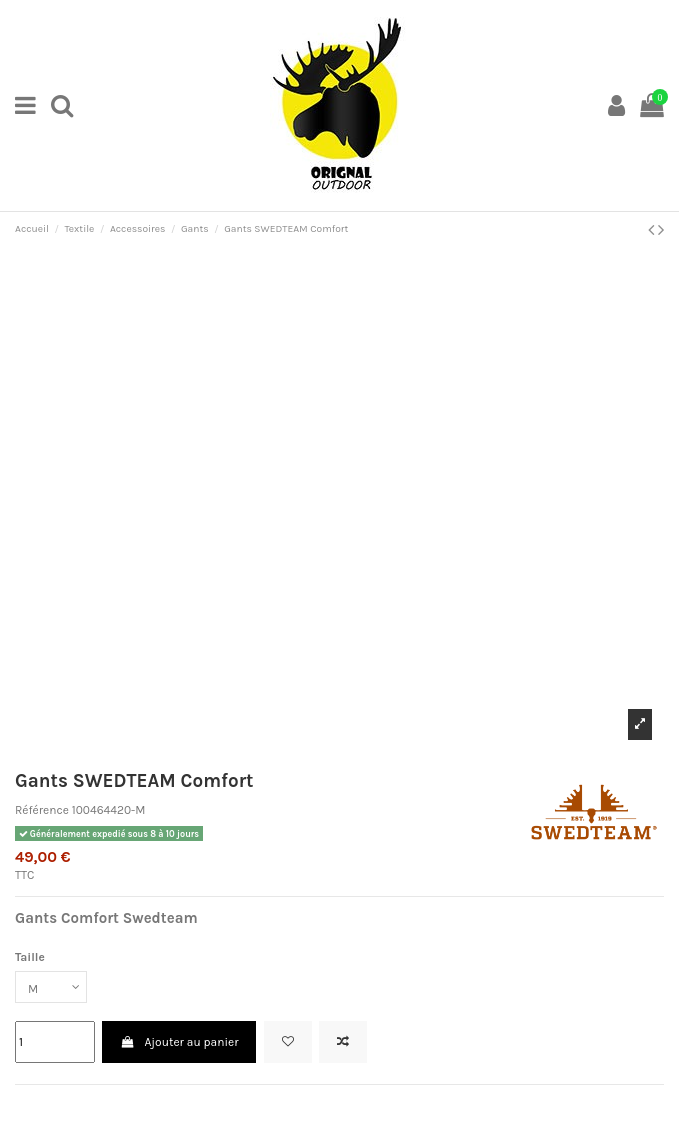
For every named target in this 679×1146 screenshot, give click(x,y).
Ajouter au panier (179, 1042)
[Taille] (51, 987)
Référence (42, 810)
